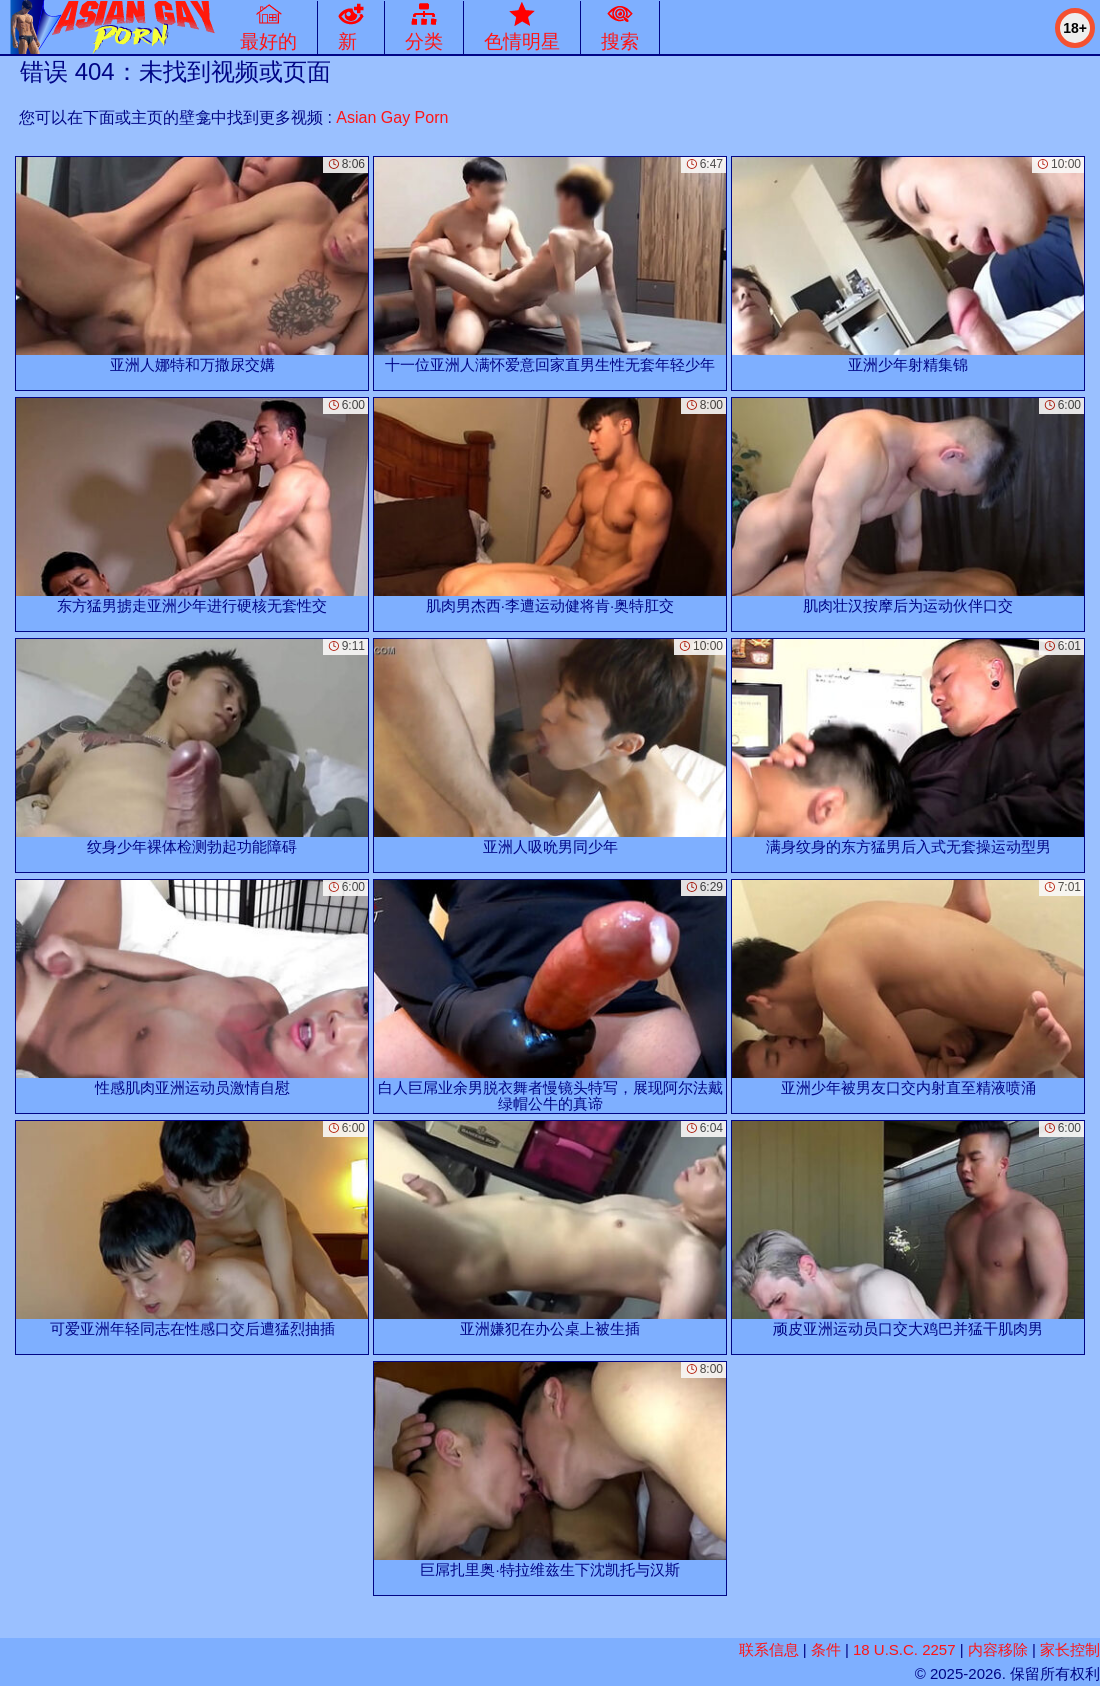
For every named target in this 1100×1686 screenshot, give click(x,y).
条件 (826, 1649)
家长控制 (1070, 1649)
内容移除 (998, 1649)
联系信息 (769, 1649)
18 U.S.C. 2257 (904, 1649)
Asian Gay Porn (392, 117)
